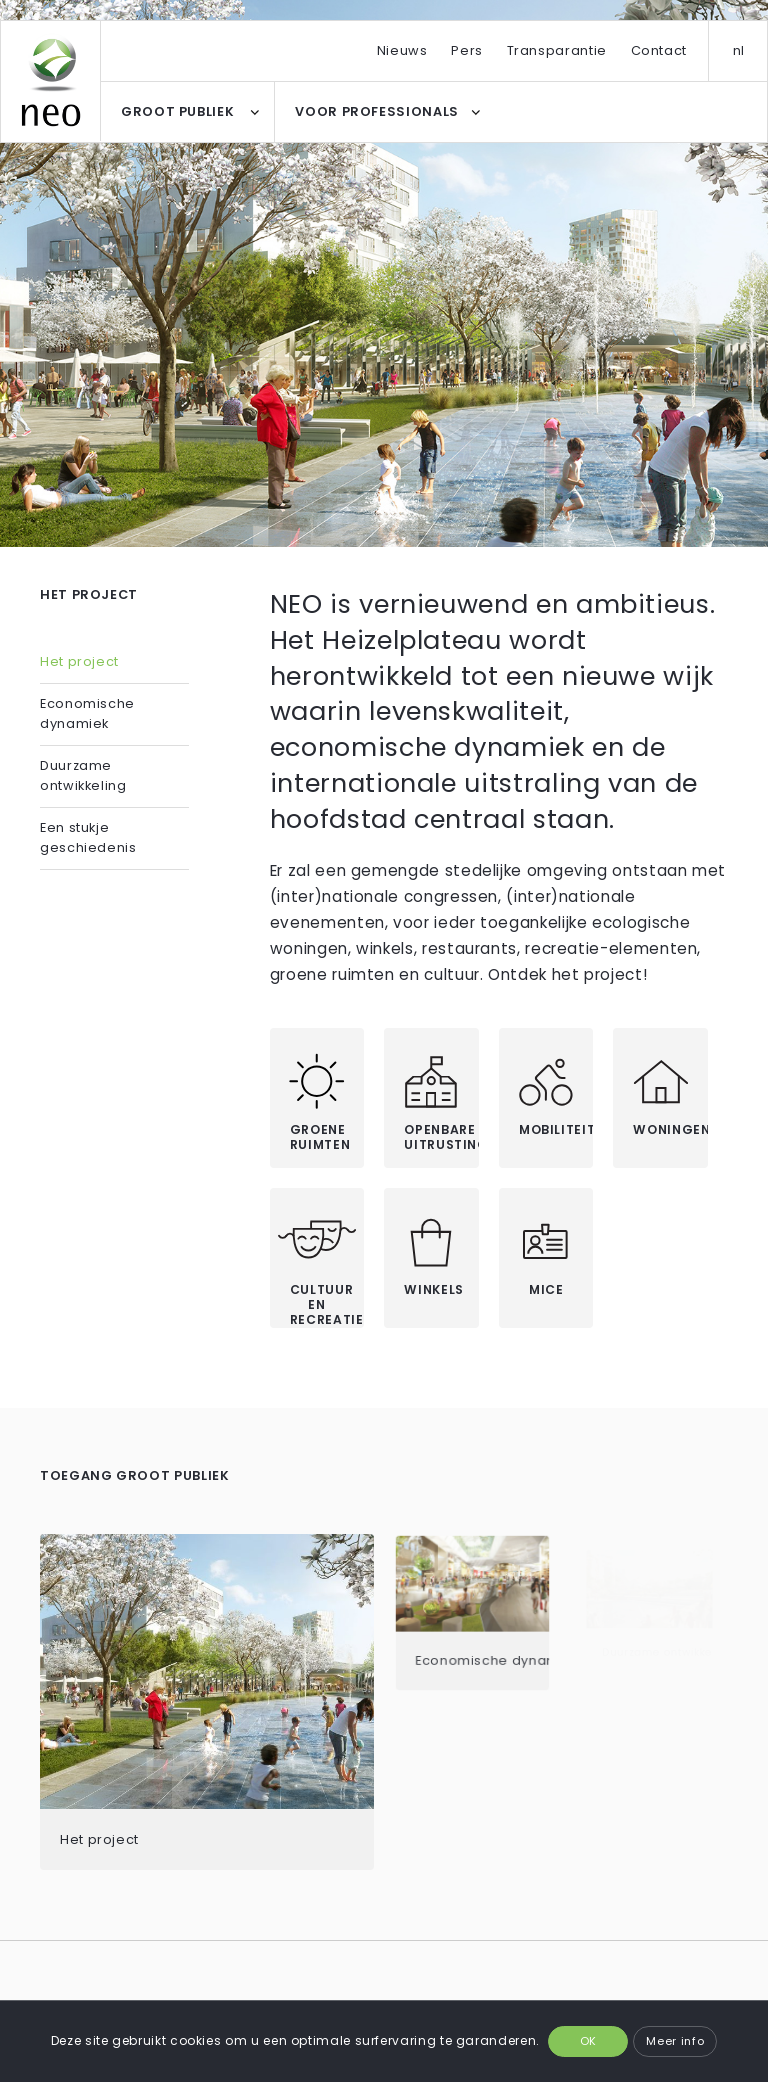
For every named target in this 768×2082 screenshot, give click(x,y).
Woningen (670, 1129)
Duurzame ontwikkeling (83, 775)
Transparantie (557, 50)
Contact (659, 50)
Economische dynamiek (87, 713)
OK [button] (588, 2041)
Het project (79, 661)
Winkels (433, 1289)
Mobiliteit (556, 1129)
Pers (467, 50)
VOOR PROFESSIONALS (377, 111)
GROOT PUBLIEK (177, 111)
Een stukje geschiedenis (88, 837)
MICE (546, 1289)
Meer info (675, 2041)
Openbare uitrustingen (441, 1137)
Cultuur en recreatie (327, 1304)
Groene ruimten (320, 1137)
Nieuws (402, 50)
